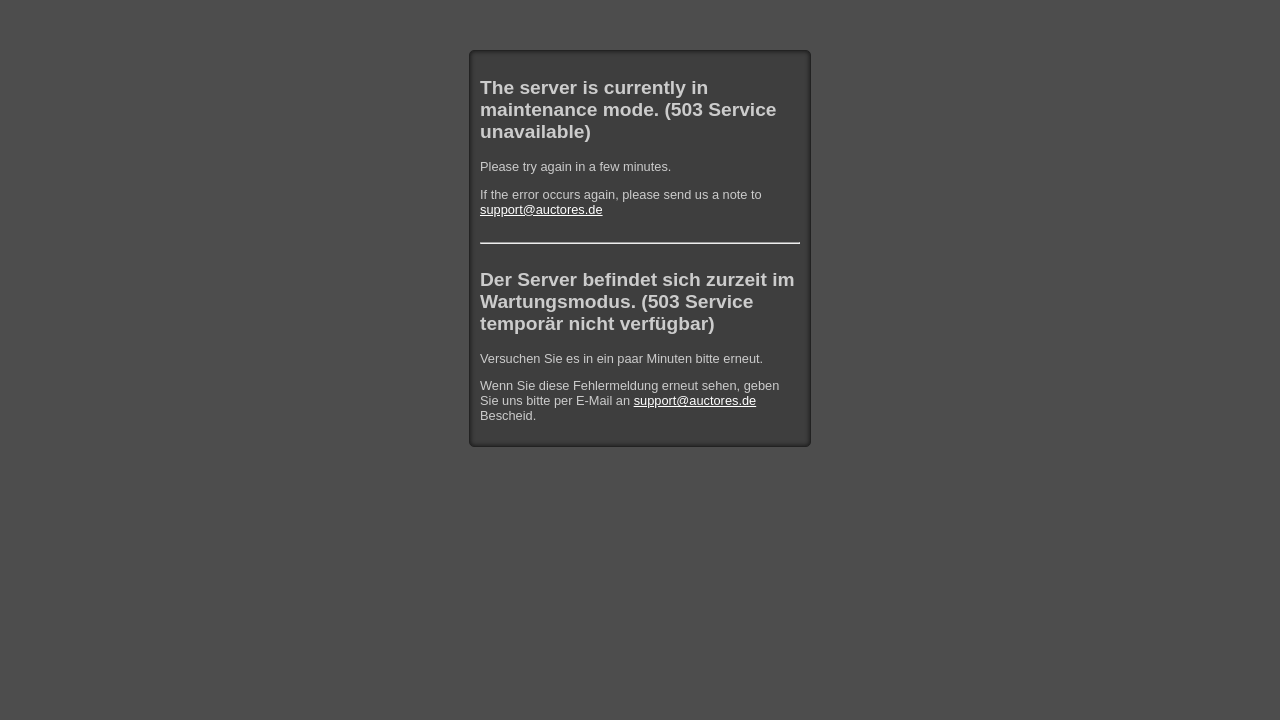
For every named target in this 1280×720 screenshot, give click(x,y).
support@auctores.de (541, 209)
